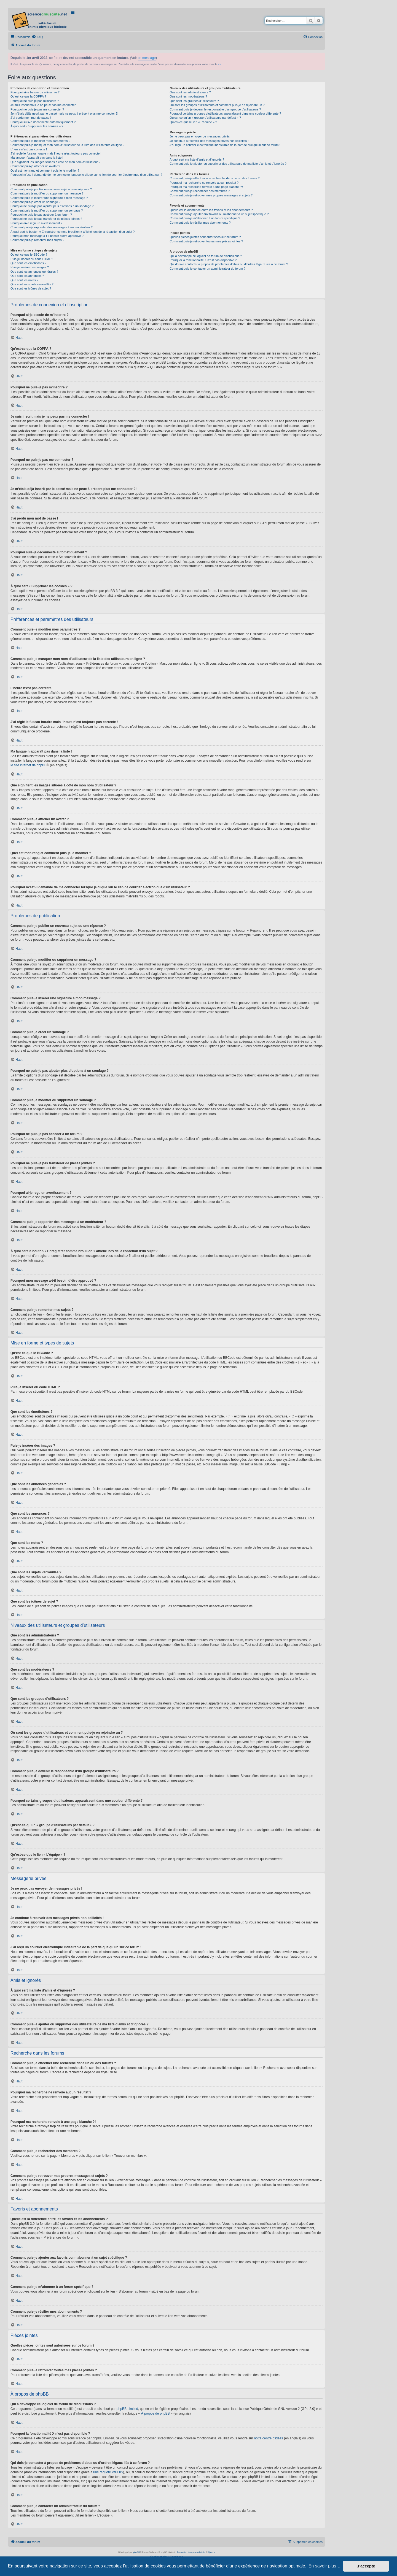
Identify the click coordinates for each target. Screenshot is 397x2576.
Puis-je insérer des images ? (29, 267)
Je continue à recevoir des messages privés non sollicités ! (209, 140)
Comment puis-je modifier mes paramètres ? (40, 140)
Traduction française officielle (191, 2552)
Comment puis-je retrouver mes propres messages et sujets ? (211, 195)
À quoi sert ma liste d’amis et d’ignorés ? (197, 159)
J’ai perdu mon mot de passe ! (30, 117)
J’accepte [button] (366, 2566)
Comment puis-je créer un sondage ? (35, 202)
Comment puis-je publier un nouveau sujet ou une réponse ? (51, 189)
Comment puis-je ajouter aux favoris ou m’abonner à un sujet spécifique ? (219, 214)
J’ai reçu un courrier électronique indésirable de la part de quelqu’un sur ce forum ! (225, 145)
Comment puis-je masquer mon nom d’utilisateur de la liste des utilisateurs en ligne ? (67, 145)
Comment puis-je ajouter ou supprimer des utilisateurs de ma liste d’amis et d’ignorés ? (228, 163)
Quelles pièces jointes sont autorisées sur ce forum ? (205, 237)
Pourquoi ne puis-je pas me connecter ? (37, 109)
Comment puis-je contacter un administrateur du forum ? (207, 268)
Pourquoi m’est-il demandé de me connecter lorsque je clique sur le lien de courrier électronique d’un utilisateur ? (86, 174)
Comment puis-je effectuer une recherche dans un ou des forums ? (214, 178)
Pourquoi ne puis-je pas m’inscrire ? (34, 100)
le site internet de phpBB (28, 765)
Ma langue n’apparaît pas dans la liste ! (36, 157)
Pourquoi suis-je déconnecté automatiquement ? (43, 122)
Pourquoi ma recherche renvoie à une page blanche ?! (206, 186)
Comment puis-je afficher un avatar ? (35, 166)
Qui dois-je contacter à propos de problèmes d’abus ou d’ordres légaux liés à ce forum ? (229, 264)
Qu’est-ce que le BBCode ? (28, 254)
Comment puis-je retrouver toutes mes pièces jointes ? (206, 241)
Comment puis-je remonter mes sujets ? (37, 240)
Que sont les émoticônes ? (28, 263)
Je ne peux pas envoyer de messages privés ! (200, 136)
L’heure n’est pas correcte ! (28, 149)
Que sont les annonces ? (27, 275)
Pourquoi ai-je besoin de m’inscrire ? (35, 92)
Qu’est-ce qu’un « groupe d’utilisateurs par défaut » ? (205, 117)
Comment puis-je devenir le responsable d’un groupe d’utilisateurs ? (215, 109)
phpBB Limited (127, 2409)
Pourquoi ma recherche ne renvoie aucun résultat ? (204, 182)
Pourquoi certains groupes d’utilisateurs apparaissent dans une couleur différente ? (225, 113)
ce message (147, 58)
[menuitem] (37, 37)
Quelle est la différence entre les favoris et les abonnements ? (211, 210)
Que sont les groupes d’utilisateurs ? (194, 100)
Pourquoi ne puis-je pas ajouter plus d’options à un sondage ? (52, 206)
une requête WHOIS (108, 2472)
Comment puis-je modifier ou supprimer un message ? (47, 193)
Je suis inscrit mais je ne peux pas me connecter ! (43, 105)
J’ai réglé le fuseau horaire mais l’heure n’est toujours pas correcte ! (55, 153)
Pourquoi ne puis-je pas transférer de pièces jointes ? (46, 218)
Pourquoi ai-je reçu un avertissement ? (36, 223)
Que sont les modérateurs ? (188, 96)
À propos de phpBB (155, 2413)
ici (219, 64)
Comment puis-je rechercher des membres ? (200, 191)
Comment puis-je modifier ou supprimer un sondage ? (46, 210)
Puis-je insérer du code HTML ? (31, 259)
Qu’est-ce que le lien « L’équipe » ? (193, 122)
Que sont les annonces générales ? (34, 271)
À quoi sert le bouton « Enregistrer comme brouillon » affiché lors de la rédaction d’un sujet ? (72, 231)
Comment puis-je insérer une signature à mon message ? (49, 197)
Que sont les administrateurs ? (190, 92)
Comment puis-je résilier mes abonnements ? (200, 222)
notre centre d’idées (268, 2438)
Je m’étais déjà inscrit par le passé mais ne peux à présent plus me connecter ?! (64, 113)
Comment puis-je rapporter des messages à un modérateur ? (51, 227)
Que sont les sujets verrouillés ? (31, 284)
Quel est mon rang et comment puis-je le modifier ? (44, 170)
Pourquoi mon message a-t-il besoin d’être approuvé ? (47, 235)
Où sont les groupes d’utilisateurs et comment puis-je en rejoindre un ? (217, 105)
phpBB (136, 2552)
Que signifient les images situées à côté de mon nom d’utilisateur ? (55, 162)
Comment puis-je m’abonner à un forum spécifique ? (205, 218)
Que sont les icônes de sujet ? (30, 288)
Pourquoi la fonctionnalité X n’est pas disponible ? (203, 260)
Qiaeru (211, 2552)
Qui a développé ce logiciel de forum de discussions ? (206, 256)
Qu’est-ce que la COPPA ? (28, 96)
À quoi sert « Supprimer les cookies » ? (36, 126)
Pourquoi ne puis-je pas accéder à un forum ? (41, 214)
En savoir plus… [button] (325, 2566)
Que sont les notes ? (24, 280)
